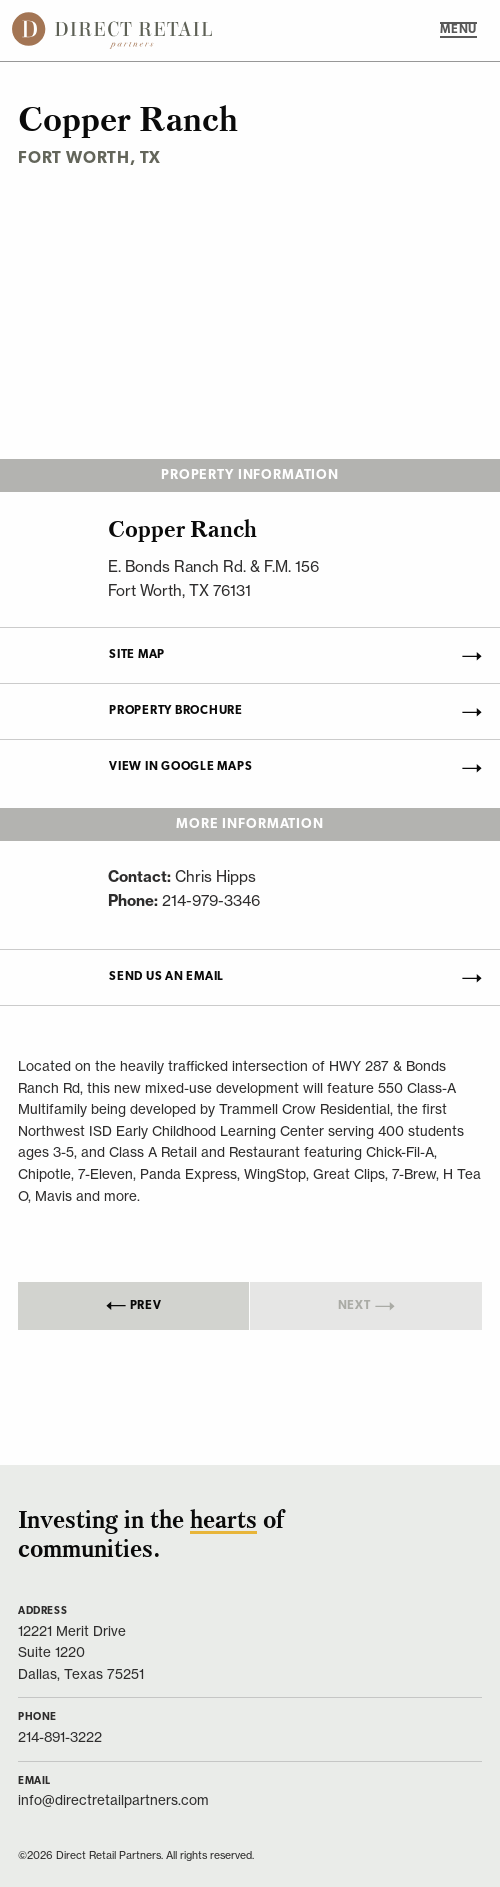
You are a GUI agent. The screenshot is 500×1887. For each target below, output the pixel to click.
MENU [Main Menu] (458, 30)
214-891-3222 (60, 1737)
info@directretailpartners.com (113, 1800)
